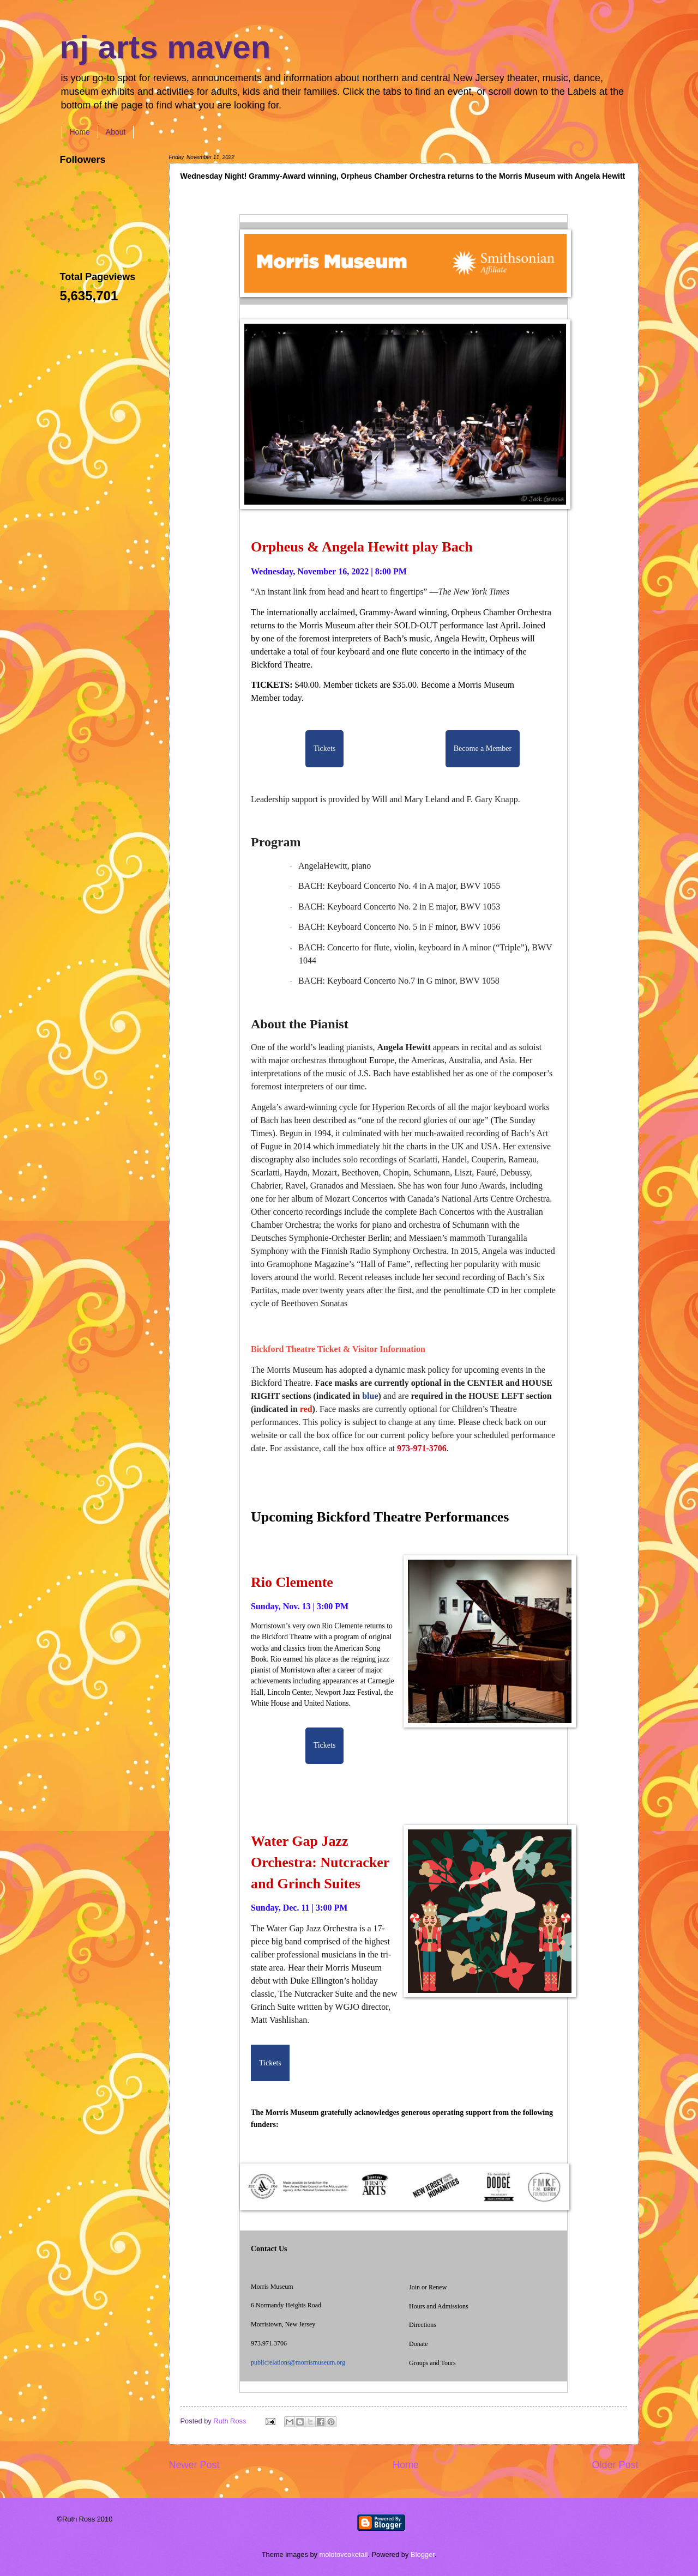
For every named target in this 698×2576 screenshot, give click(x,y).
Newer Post (194, 2464)
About (116, 132)
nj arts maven (165, 47)
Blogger (423, 2554)
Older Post (615, 2464)
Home (80, 132)
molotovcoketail (344, 2554)
